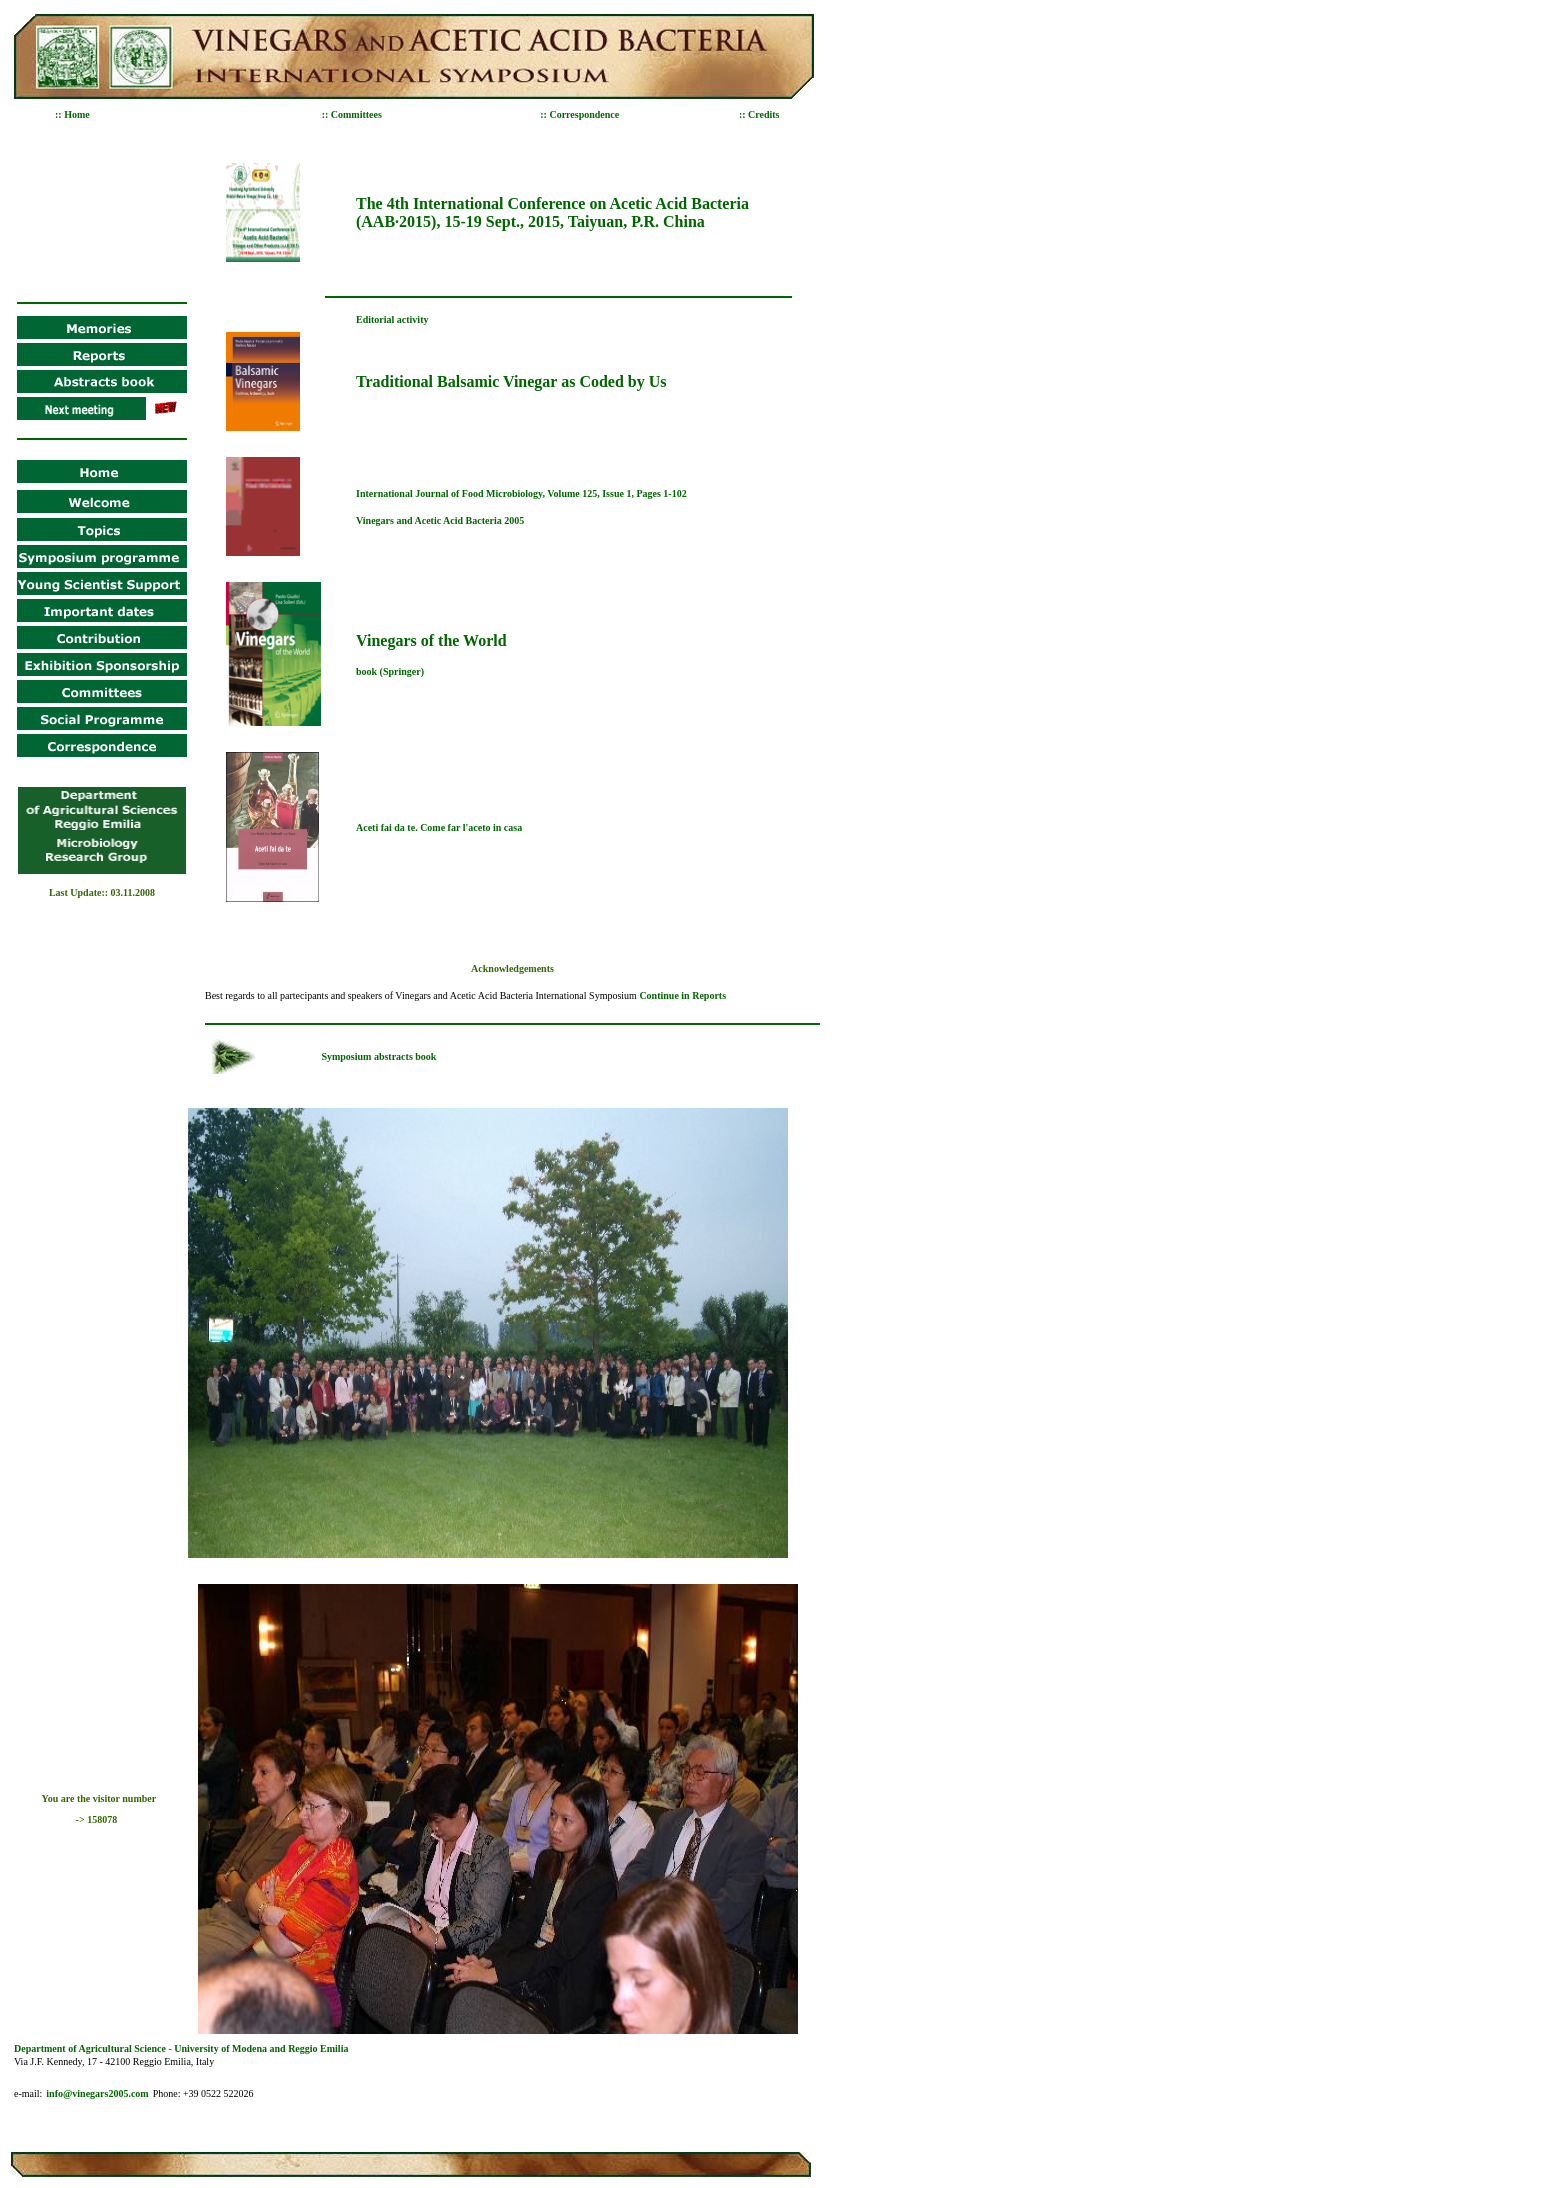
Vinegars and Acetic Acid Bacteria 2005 (440, 520)
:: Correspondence (579, 114)
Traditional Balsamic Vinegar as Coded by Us (511, 381)
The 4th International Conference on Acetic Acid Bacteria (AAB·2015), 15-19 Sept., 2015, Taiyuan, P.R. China (552, 212)
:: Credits (759, 114)
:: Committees (352, 114)
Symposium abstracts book (378, 1056)
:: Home (72, 114)
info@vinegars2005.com (97, 2093)
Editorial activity (392, 319)
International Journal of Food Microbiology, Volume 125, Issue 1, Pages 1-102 (521, 493)
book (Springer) (390, 671)
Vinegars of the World (431, 640)
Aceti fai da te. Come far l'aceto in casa (439, 827)
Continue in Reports (682, 995)
